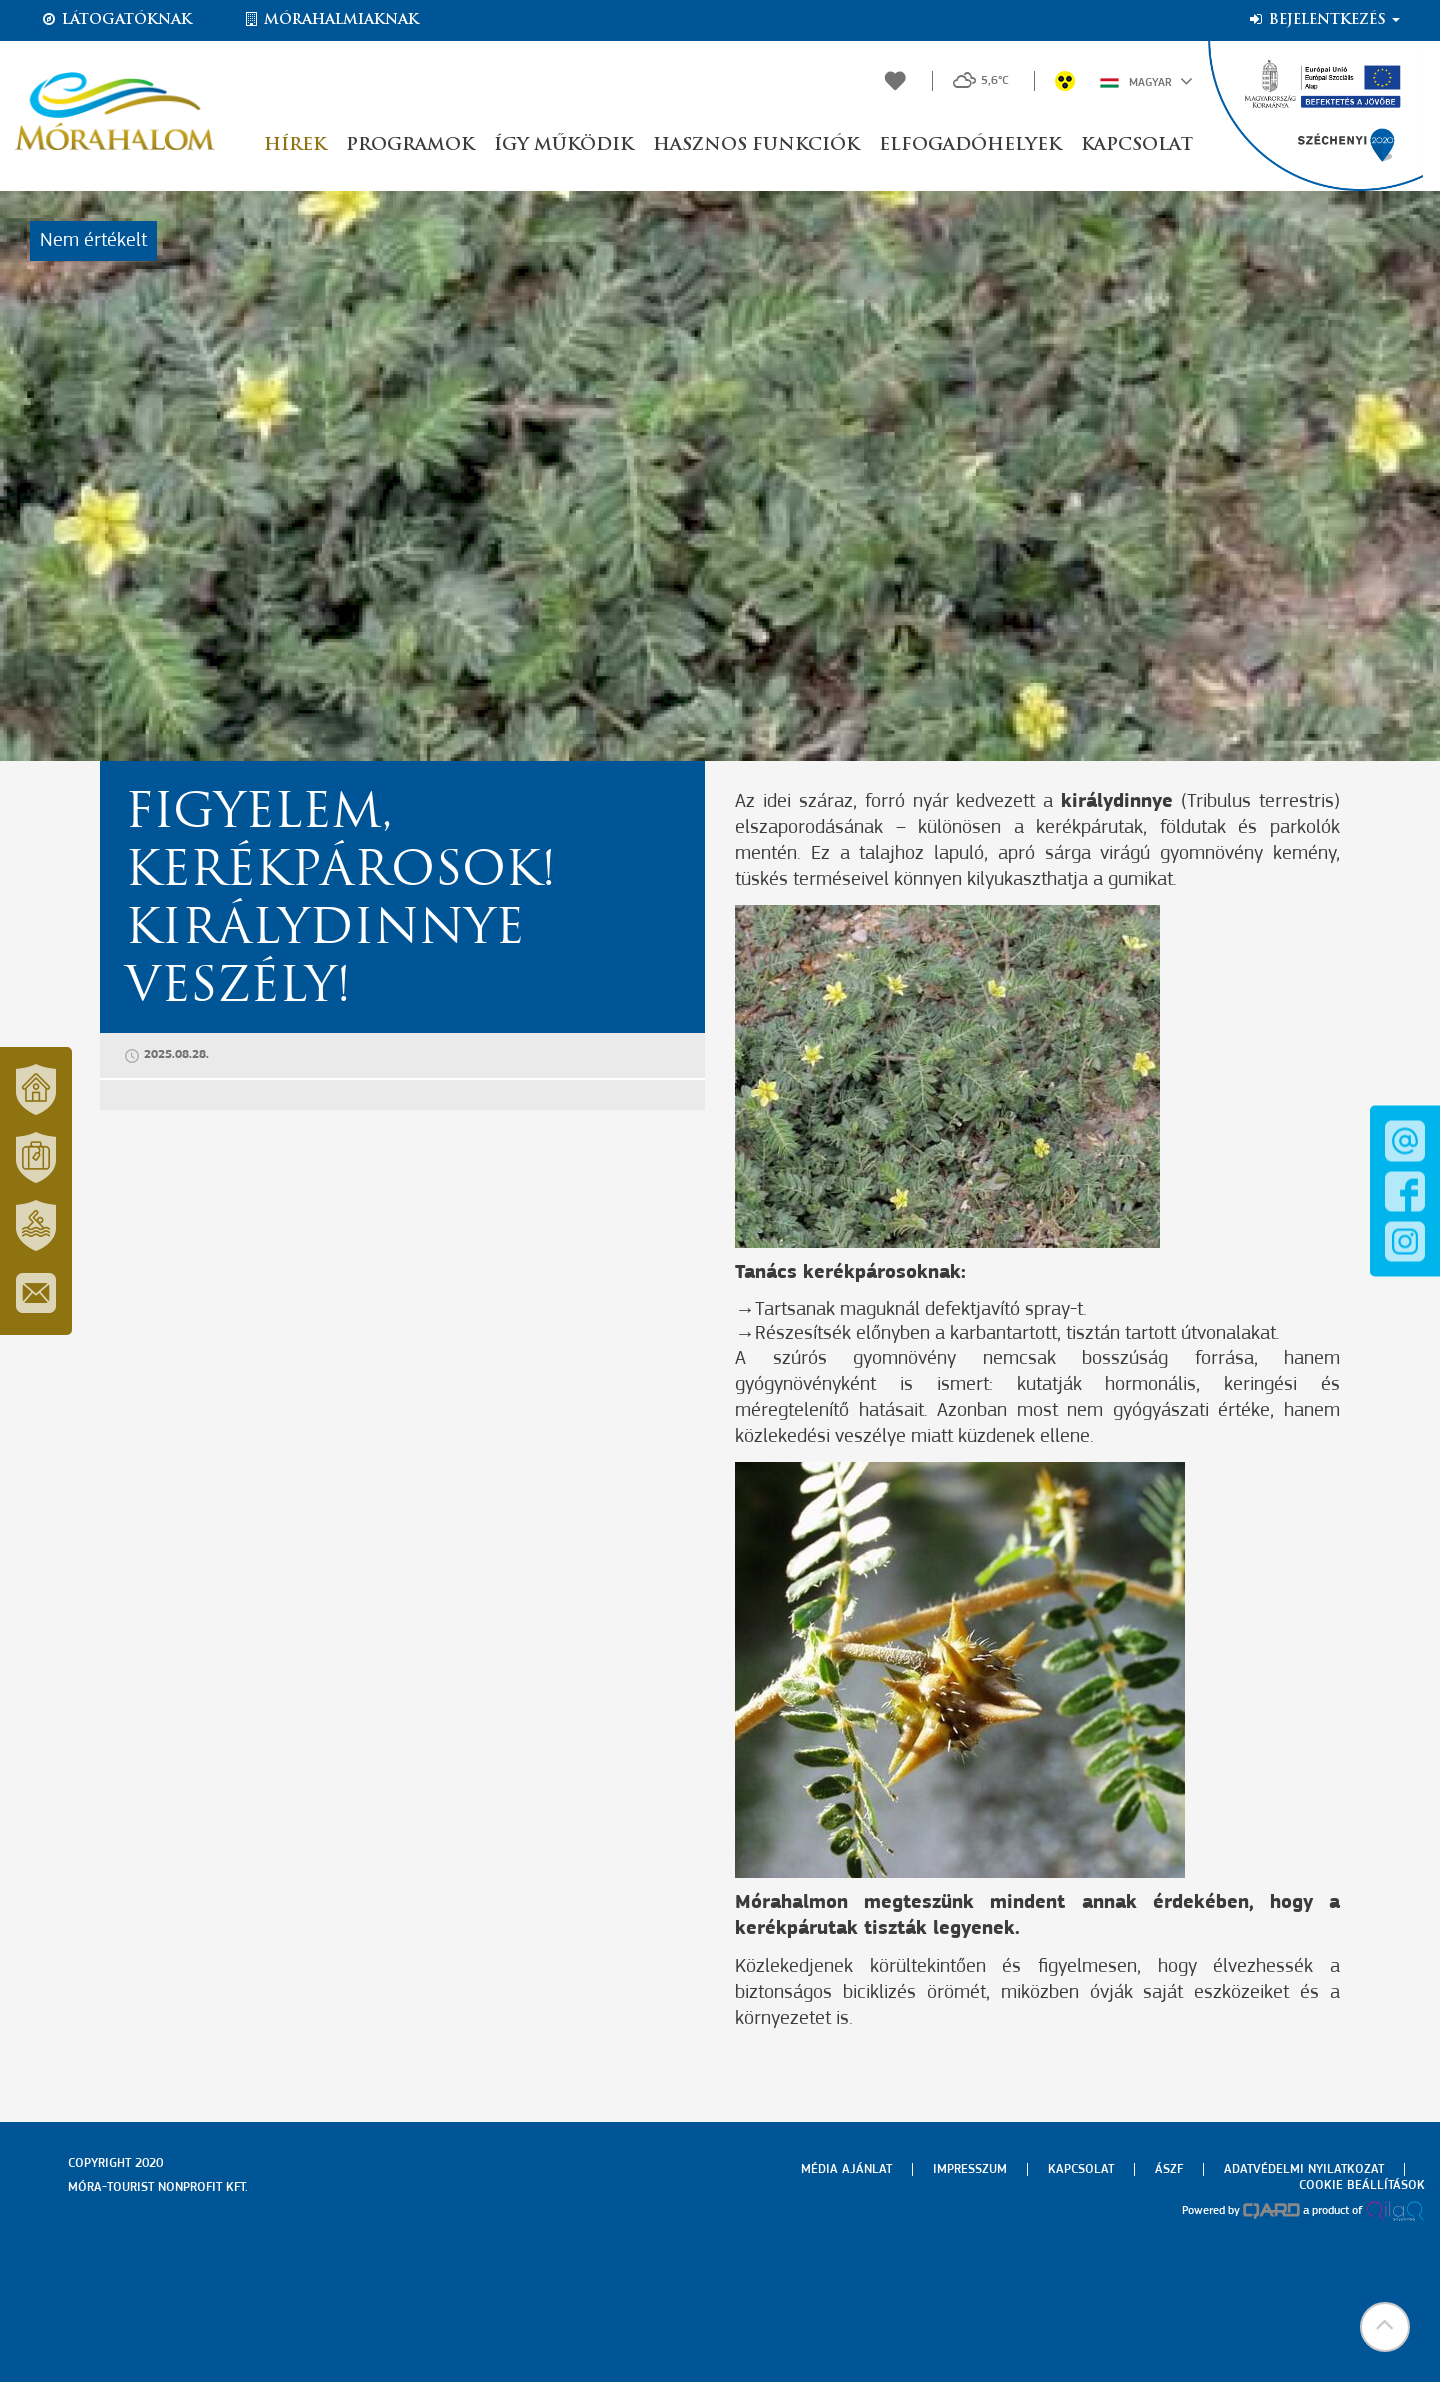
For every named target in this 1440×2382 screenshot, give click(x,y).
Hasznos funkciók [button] (756, 145)
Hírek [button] (295, 145)
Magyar (1146, 81)
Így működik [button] (563, 145)
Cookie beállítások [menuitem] (1362, 2185)
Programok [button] (410, 145)
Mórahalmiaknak (330, 20)
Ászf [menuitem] (1169, 2169)
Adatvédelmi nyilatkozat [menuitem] (1304, 2169)
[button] (1385, 2327)
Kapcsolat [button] (1137, 145)
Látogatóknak (116, 20)
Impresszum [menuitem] (970, 2169)
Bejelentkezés (1323, 20)
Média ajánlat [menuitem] (846, 2169)
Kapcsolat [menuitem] (1081, 2169)
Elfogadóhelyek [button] (970, 145)
